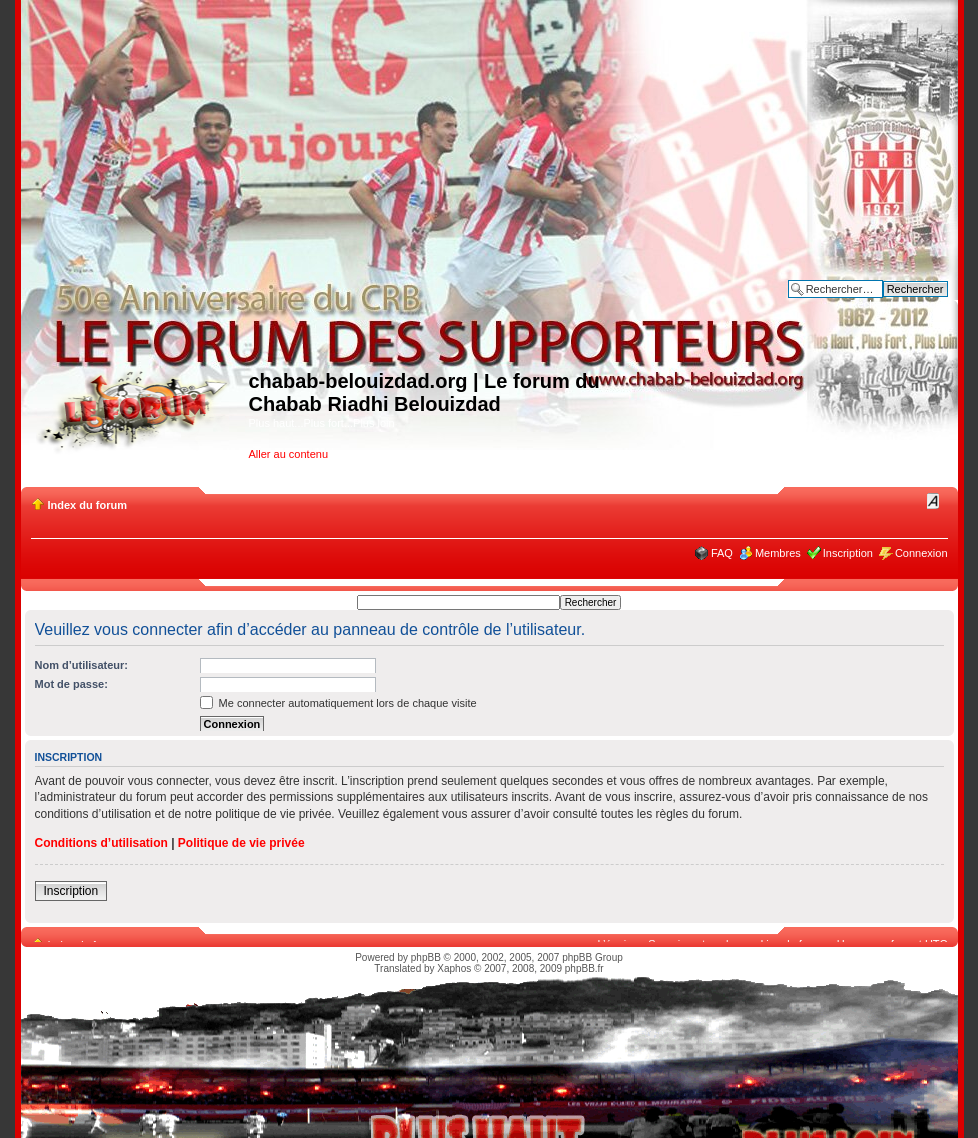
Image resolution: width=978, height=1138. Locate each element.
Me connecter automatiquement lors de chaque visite (338, 703)
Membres (778, 553)
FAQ (722, 553)
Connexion (921, 553)
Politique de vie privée (241, 843)
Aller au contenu (289, 454)
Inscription (848, 553)
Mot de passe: (71, 684)
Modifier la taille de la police (933, 501)
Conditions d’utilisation (101, 843)
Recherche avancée (899, 304)
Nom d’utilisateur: (82, 665)
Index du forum (87, 505)
